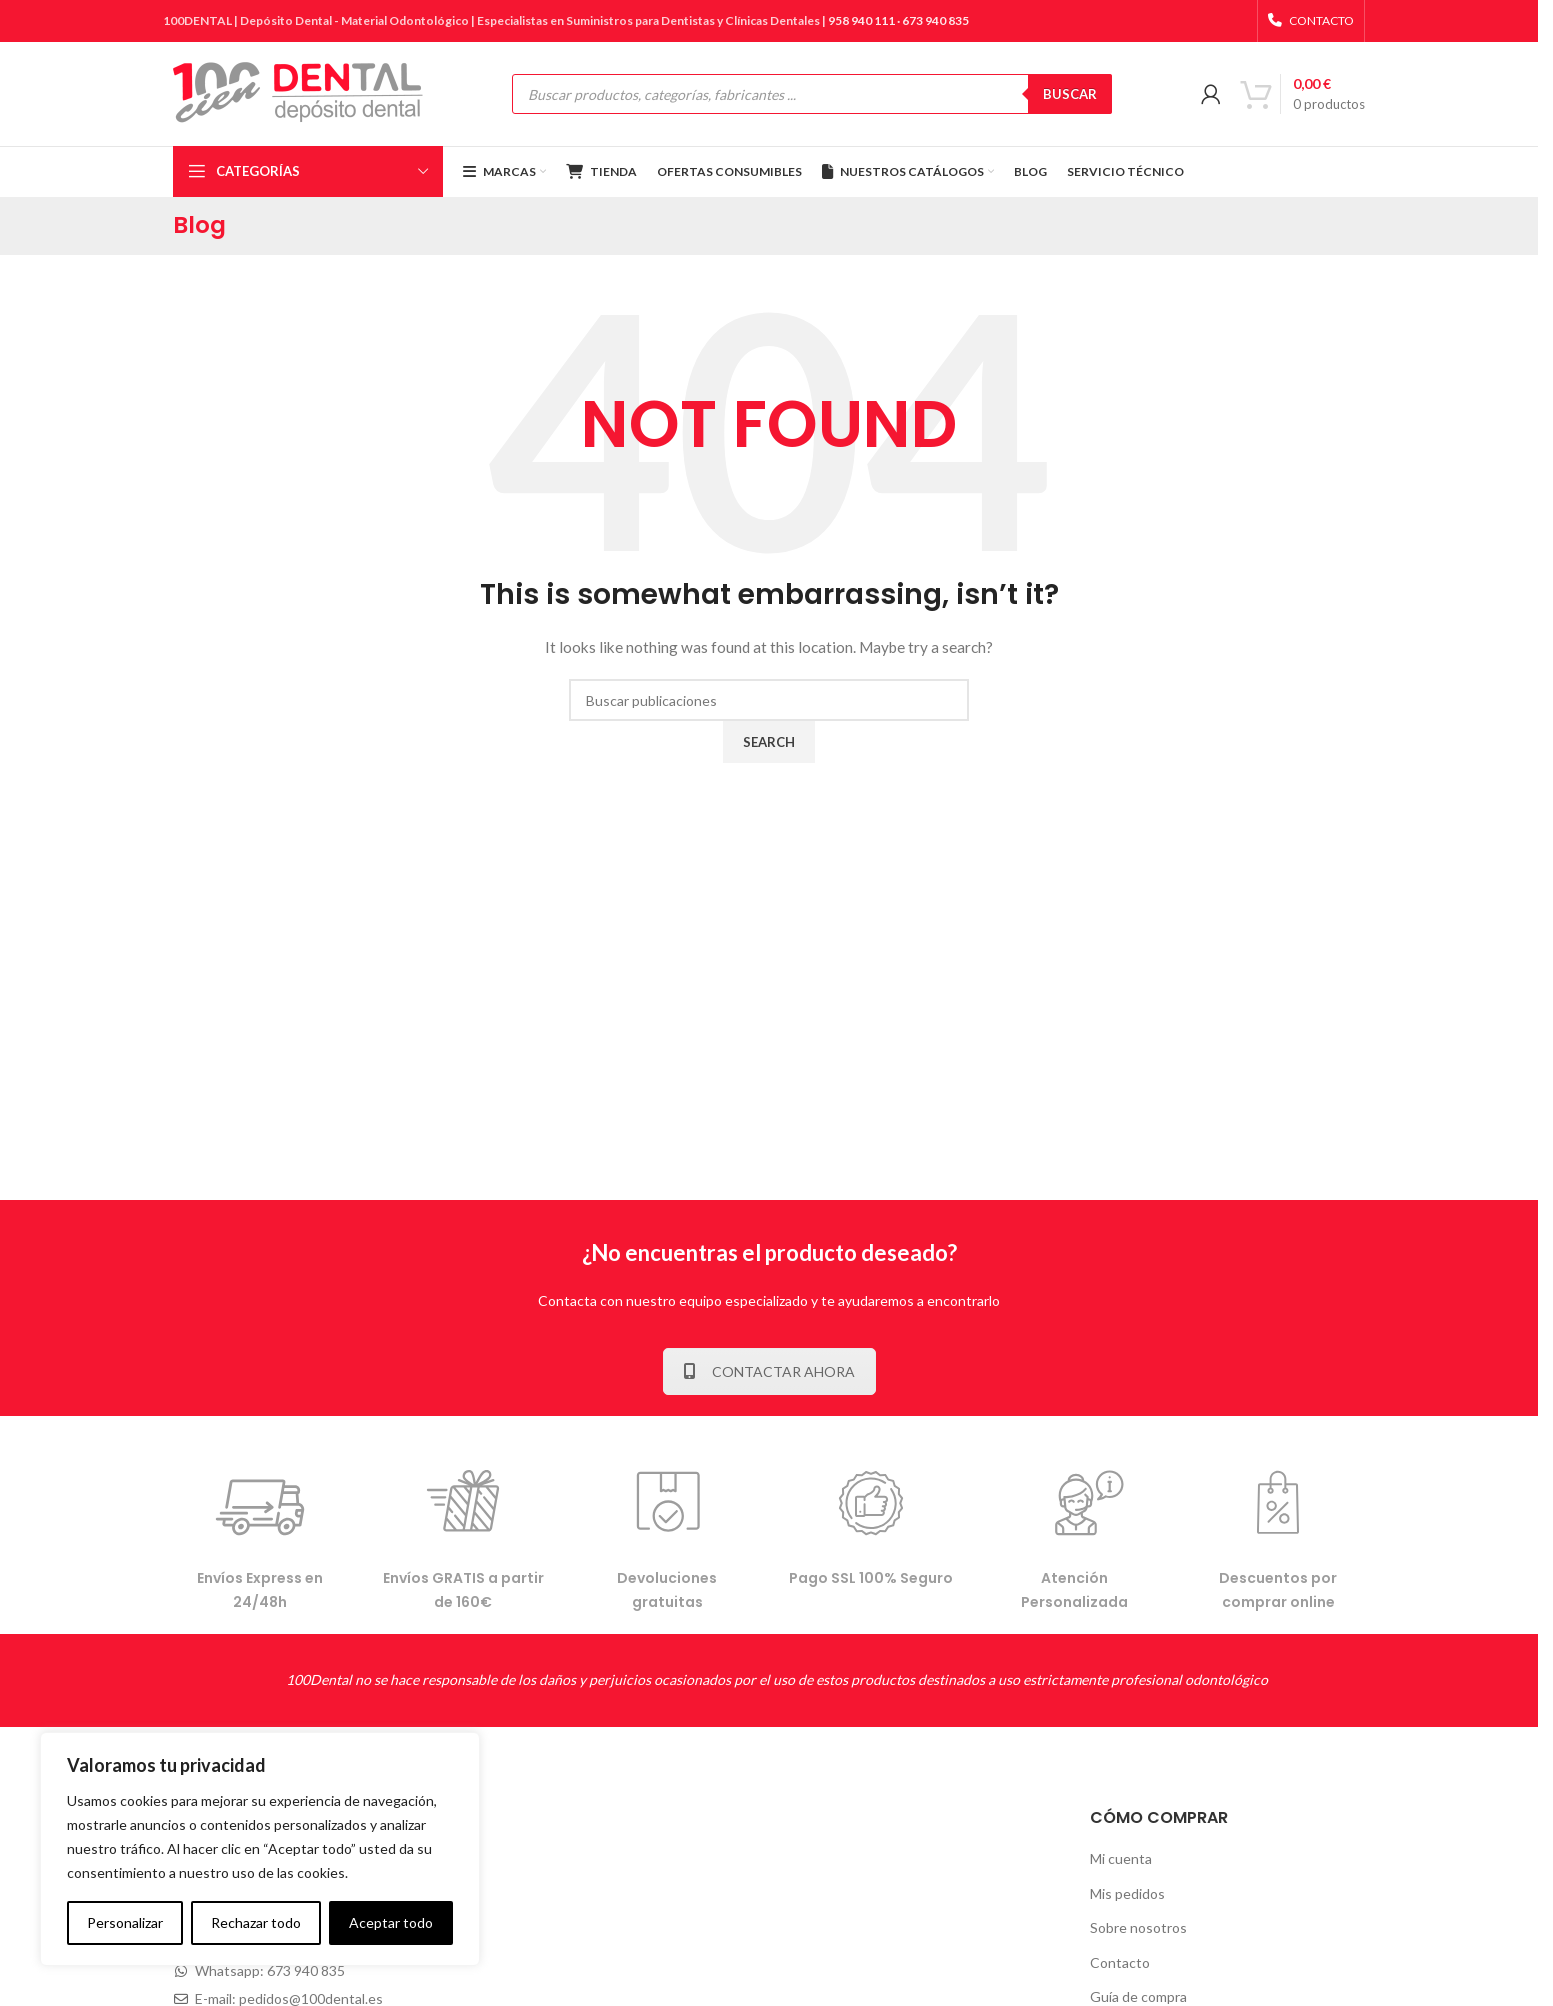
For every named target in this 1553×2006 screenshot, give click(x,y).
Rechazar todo (256, 1922)
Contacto (1120, 1962)
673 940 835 (935, 20)
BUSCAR (1070, 94)
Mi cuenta (1121, 1858)
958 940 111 (861, 20)
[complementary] (260, 1849)
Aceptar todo (391, 1922)
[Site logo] (298, 92)
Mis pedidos (1127, 1893)
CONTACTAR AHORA (769, 1371)
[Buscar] (769, 700)
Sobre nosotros (1138, 1927)
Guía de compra (1138, 1996)
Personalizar (125, 1922)
